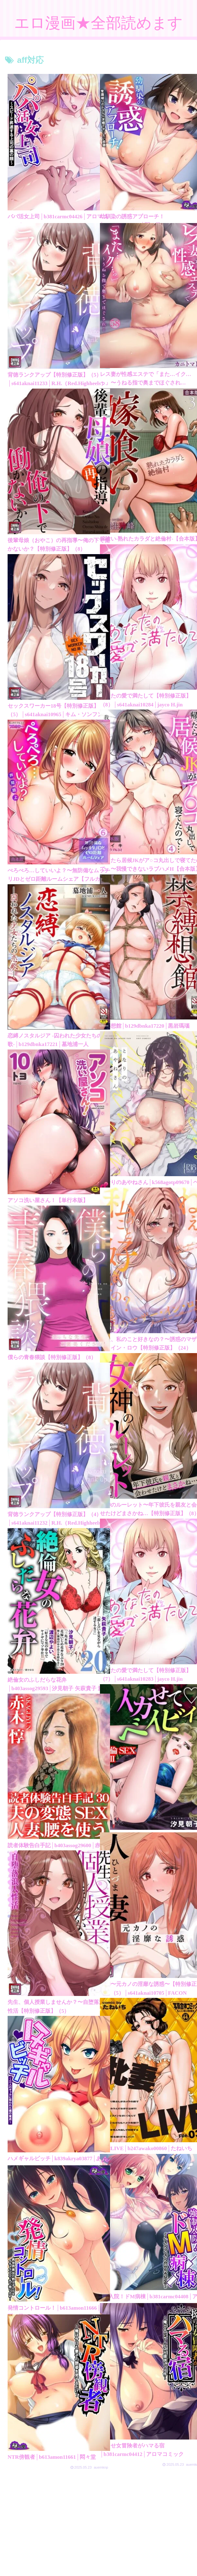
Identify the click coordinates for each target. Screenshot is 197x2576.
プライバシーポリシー (34, 2559)
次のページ (102, 2485)
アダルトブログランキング (98, 2559)
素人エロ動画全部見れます (98, 2568)
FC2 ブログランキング (162, 2559)
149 (115, 2510)
